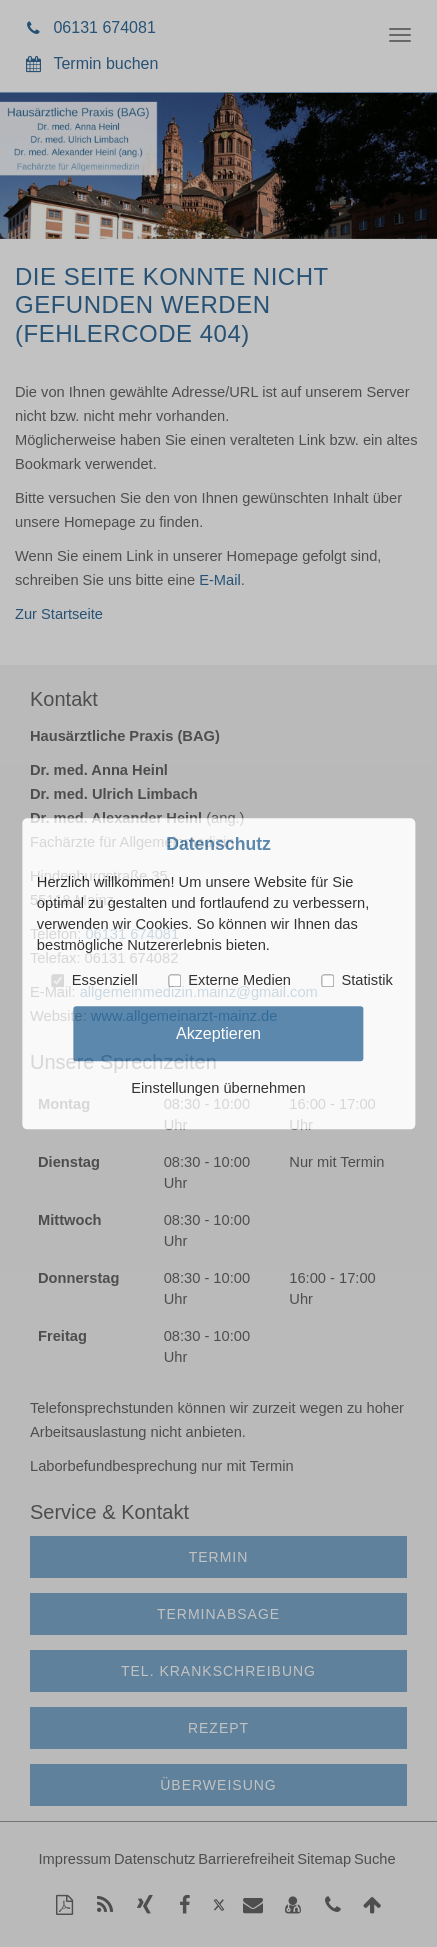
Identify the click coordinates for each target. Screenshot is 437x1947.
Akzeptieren (218, 1033)
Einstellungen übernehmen (218, 1088)
